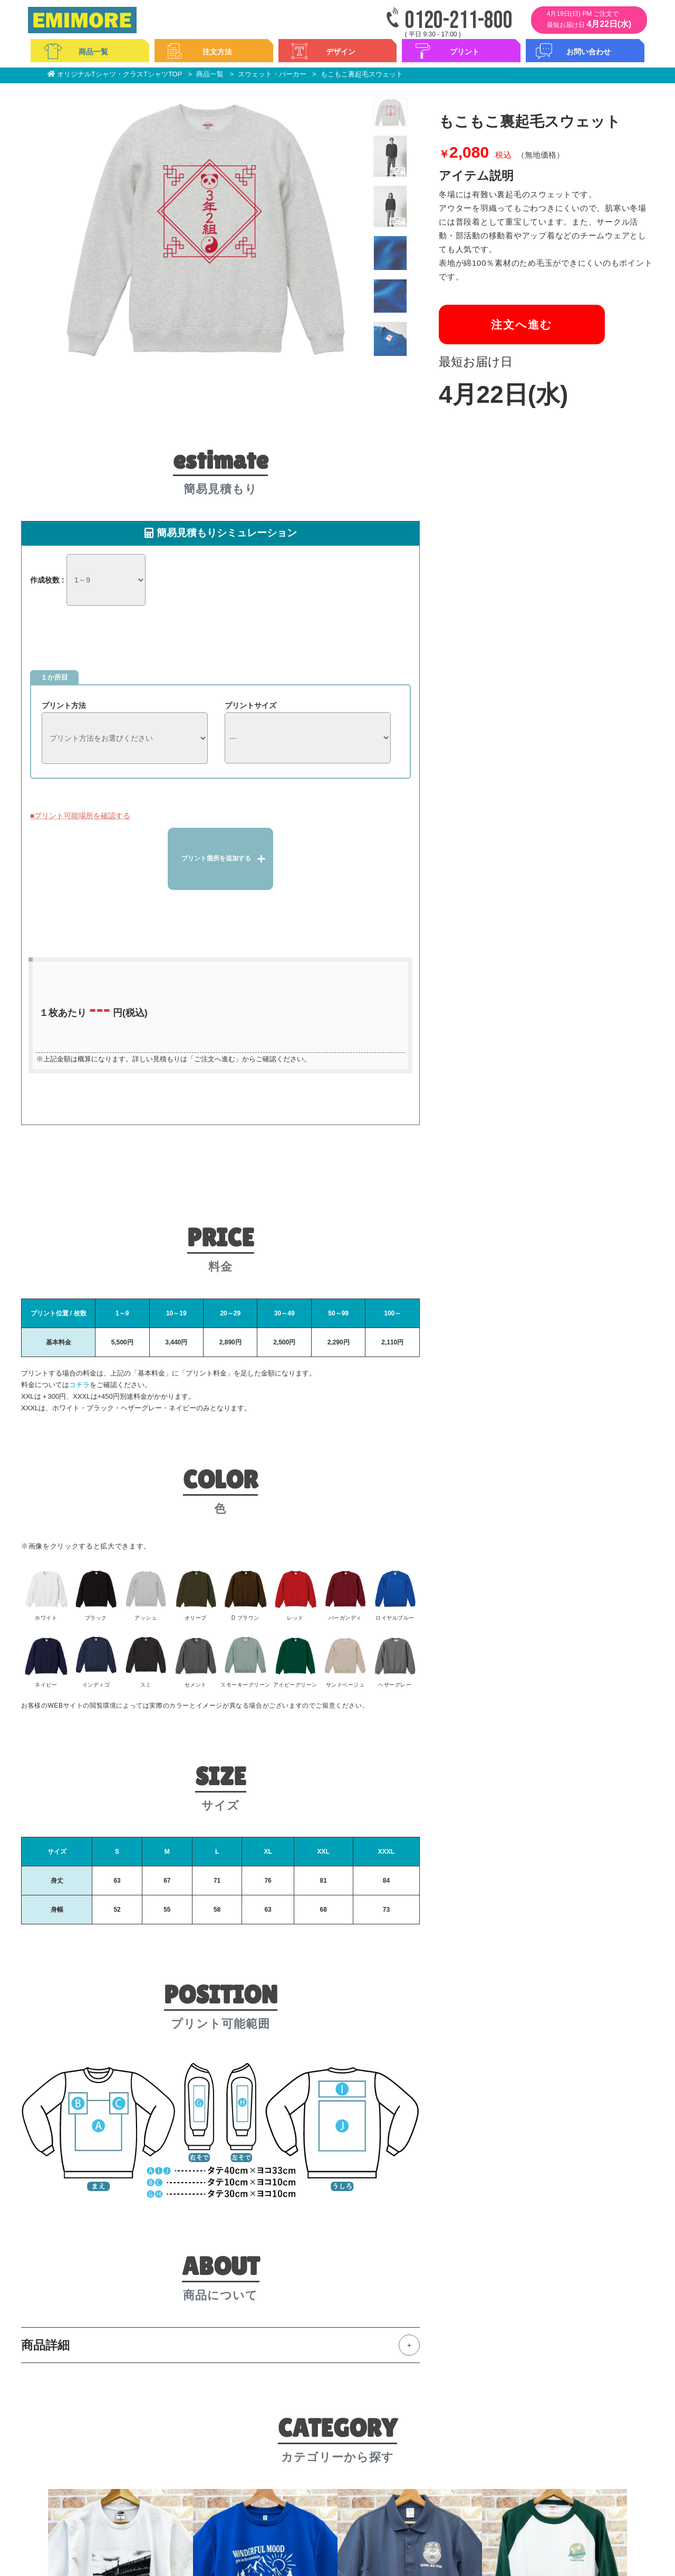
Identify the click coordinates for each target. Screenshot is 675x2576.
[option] (206, 228)
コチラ (79, 1385)
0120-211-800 (459, 20)
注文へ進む (522, 324)
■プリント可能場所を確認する (80, 816)
